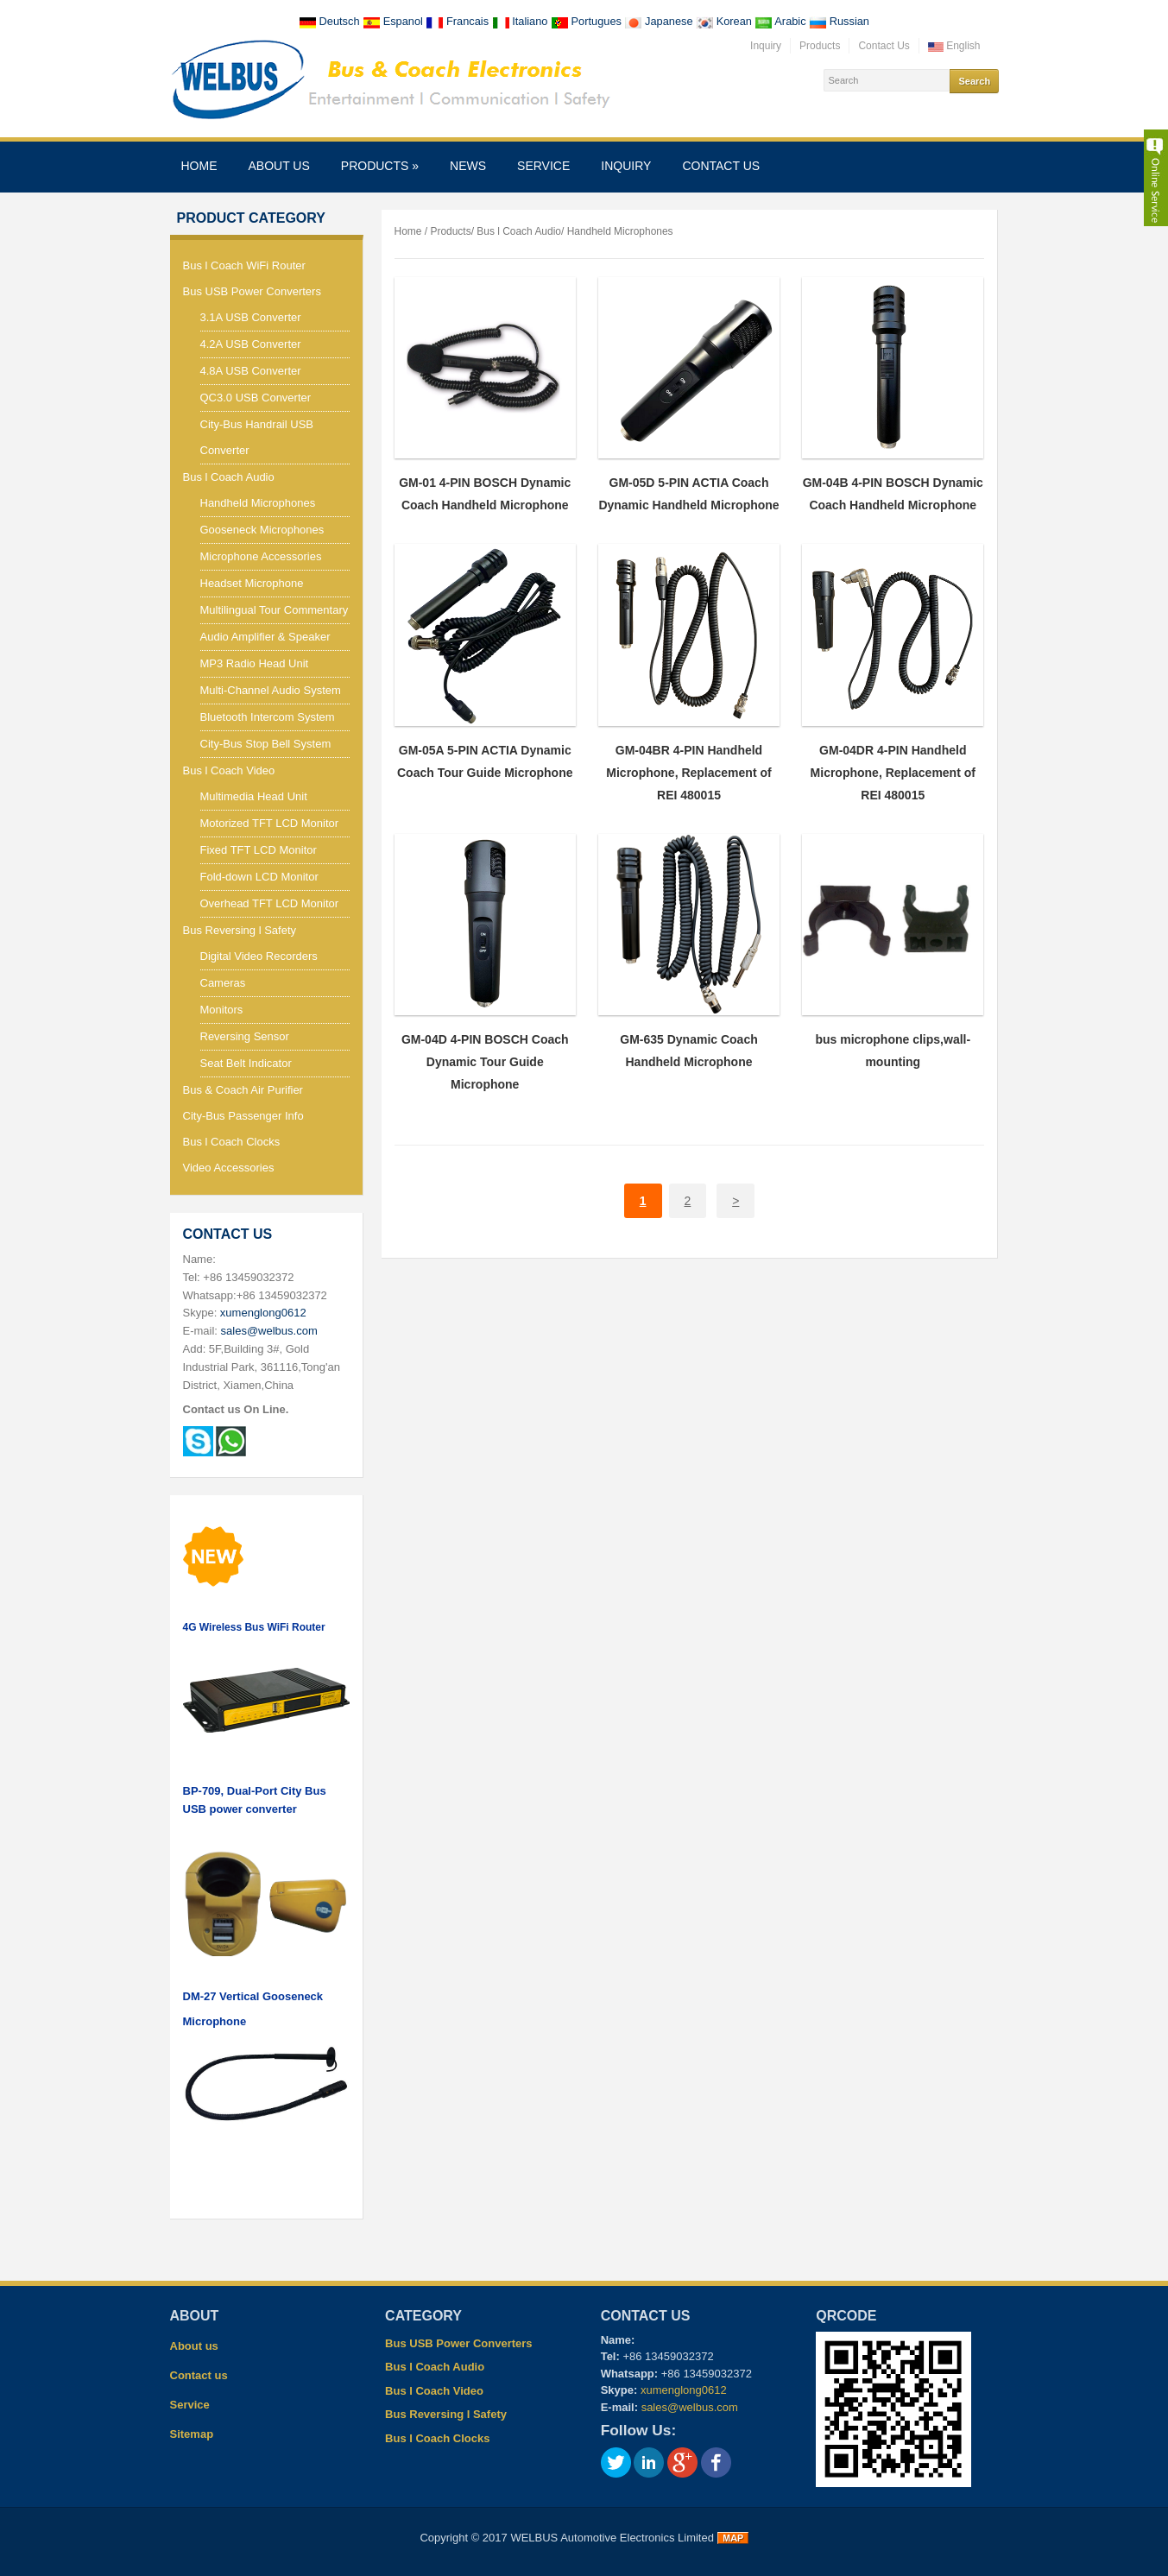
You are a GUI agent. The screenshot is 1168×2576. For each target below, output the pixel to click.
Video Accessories (229, 1167)
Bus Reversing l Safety (240, 930)
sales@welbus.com (269, 1330)
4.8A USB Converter (250, 370)
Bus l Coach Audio (229, 476)
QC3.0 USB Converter (256, 397)
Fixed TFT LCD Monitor (258, 849)
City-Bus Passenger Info (243, 1115)
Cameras (223, 982)
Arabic (781, 21)
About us (279, 166)
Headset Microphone (252, 583)
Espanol (394, 21)
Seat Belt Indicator (246, 1063)
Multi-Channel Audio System (270, 690)
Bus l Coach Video (229, 770)
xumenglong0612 (263, 1312)
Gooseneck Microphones (262, 529)
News (468, 166)
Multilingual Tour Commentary (274, 609)
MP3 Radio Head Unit (254, 663)
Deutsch (331, 21)
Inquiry (765, 46)
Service (543, 166)
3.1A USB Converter (250, 317)
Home (199, 166)
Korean (725, 21)
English (954, 46)
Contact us (721, 166)
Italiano (521, 21)
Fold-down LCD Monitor (259, 876)
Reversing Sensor (244, 1036)
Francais (458, 21)
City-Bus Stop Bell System (265, 743)
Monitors (221, 1009)
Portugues (587, 21)
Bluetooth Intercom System (267, 716)
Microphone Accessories (261, 556)
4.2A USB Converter (250, 344)
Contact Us (883, 46)
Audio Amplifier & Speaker (265, 636)
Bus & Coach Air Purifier (243, 1089)
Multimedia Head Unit (253, 796)
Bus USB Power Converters (252, 291)
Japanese (660, 21)
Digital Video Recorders (259, 956)
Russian (839, 21)
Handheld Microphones (258, 502)
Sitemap (192, 2434)
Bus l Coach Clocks (232, 1141)
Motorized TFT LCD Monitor (269, 823)
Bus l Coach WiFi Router (244, 265)
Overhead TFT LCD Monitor (269, 903)
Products (819, 46)
